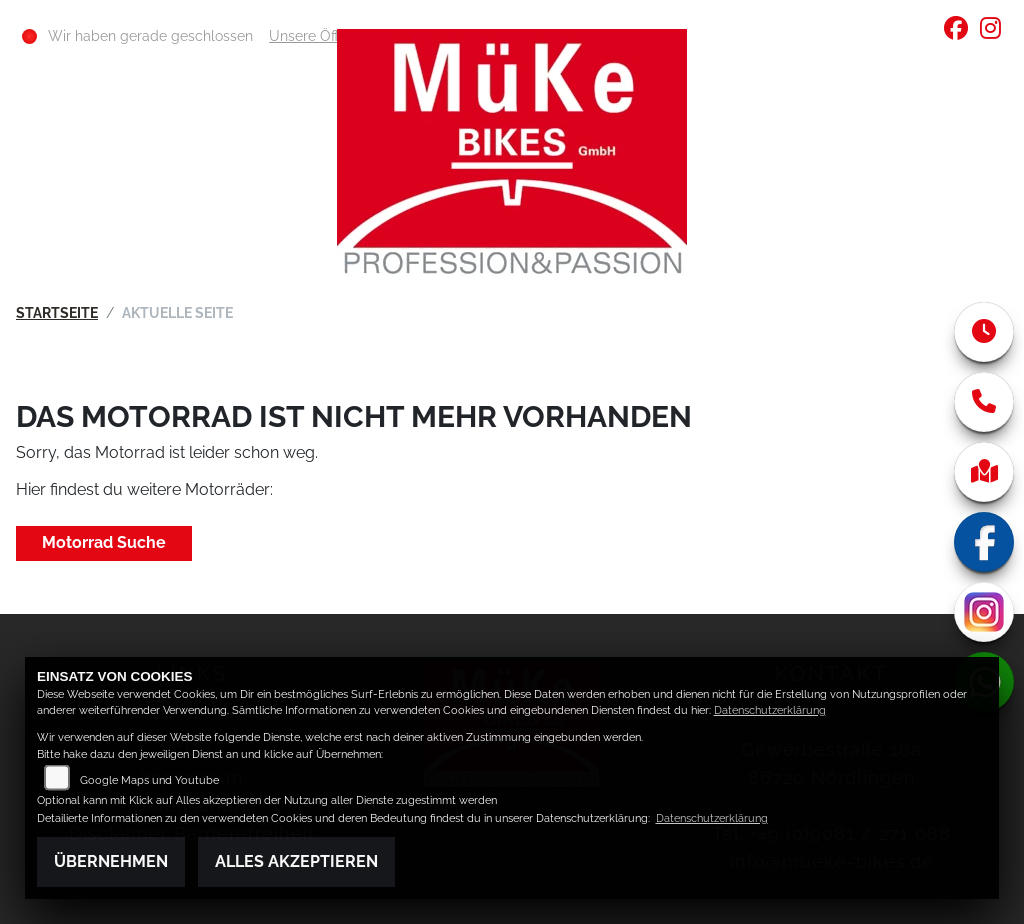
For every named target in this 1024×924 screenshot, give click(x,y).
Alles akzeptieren (296, 861)
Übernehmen (111, 861)
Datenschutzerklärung (770, 710)
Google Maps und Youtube (149, 780)
